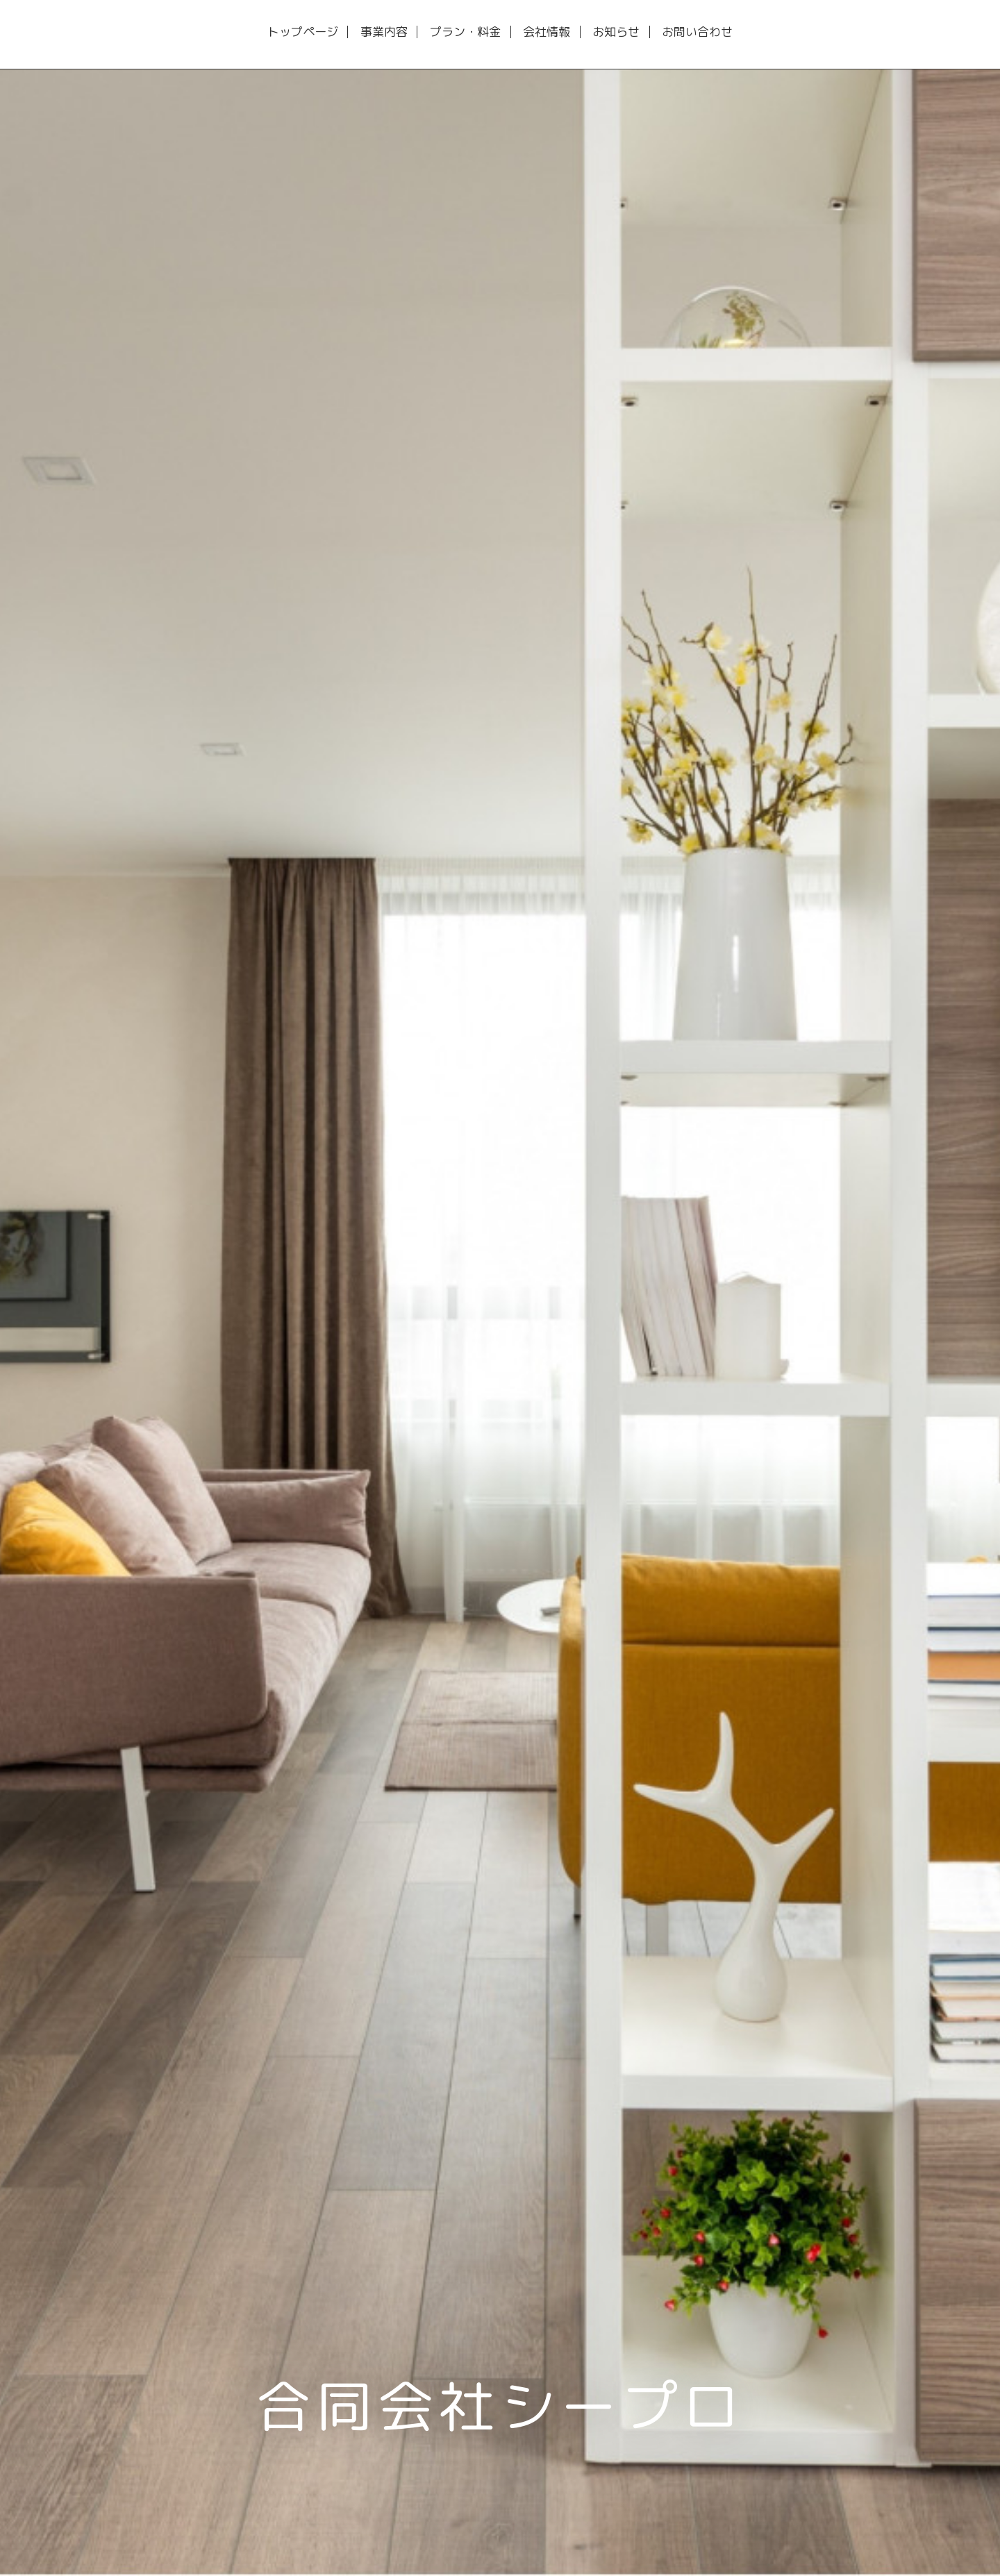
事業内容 (384, 32)
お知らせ (616, 32)
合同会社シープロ (500, 2406)
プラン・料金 (465, 32)
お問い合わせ (697, 32)
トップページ (302, 32)
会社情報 (546, 32)
